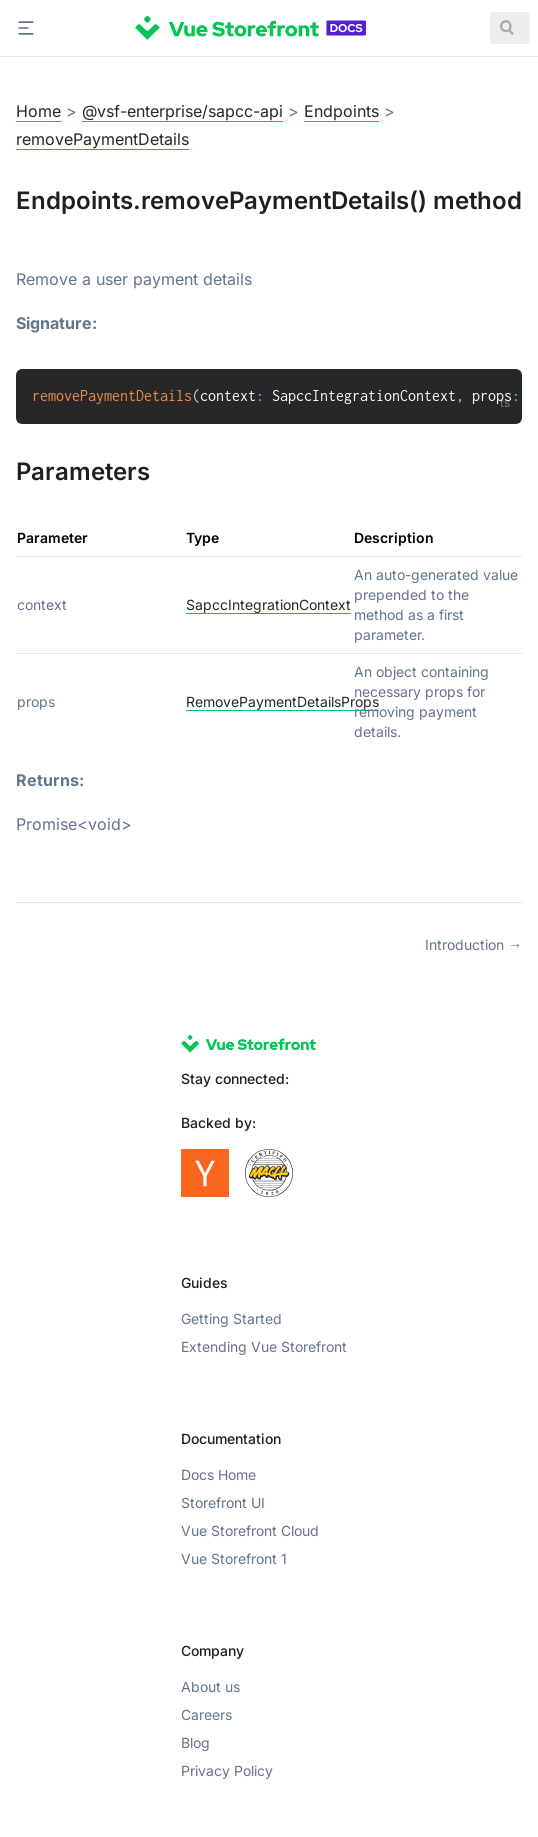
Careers (206, 1714)
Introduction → (473, 944)
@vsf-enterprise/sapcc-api (182, 111)
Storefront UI (223, 1502)
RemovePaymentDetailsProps (282, 701)
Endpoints (341, 111)
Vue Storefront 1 (234, 1558)
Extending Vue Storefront (264, 1346)
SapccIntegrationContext (268, 604)
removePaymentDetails (102, 139)
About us (210, 1686)
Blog (195, 1742)
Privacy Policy (227, 1770)
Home (38, 111)
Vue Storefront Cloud (250, 1530)
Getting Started (231, 1318)
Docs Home (218, 1474)
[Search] (510, 28)
